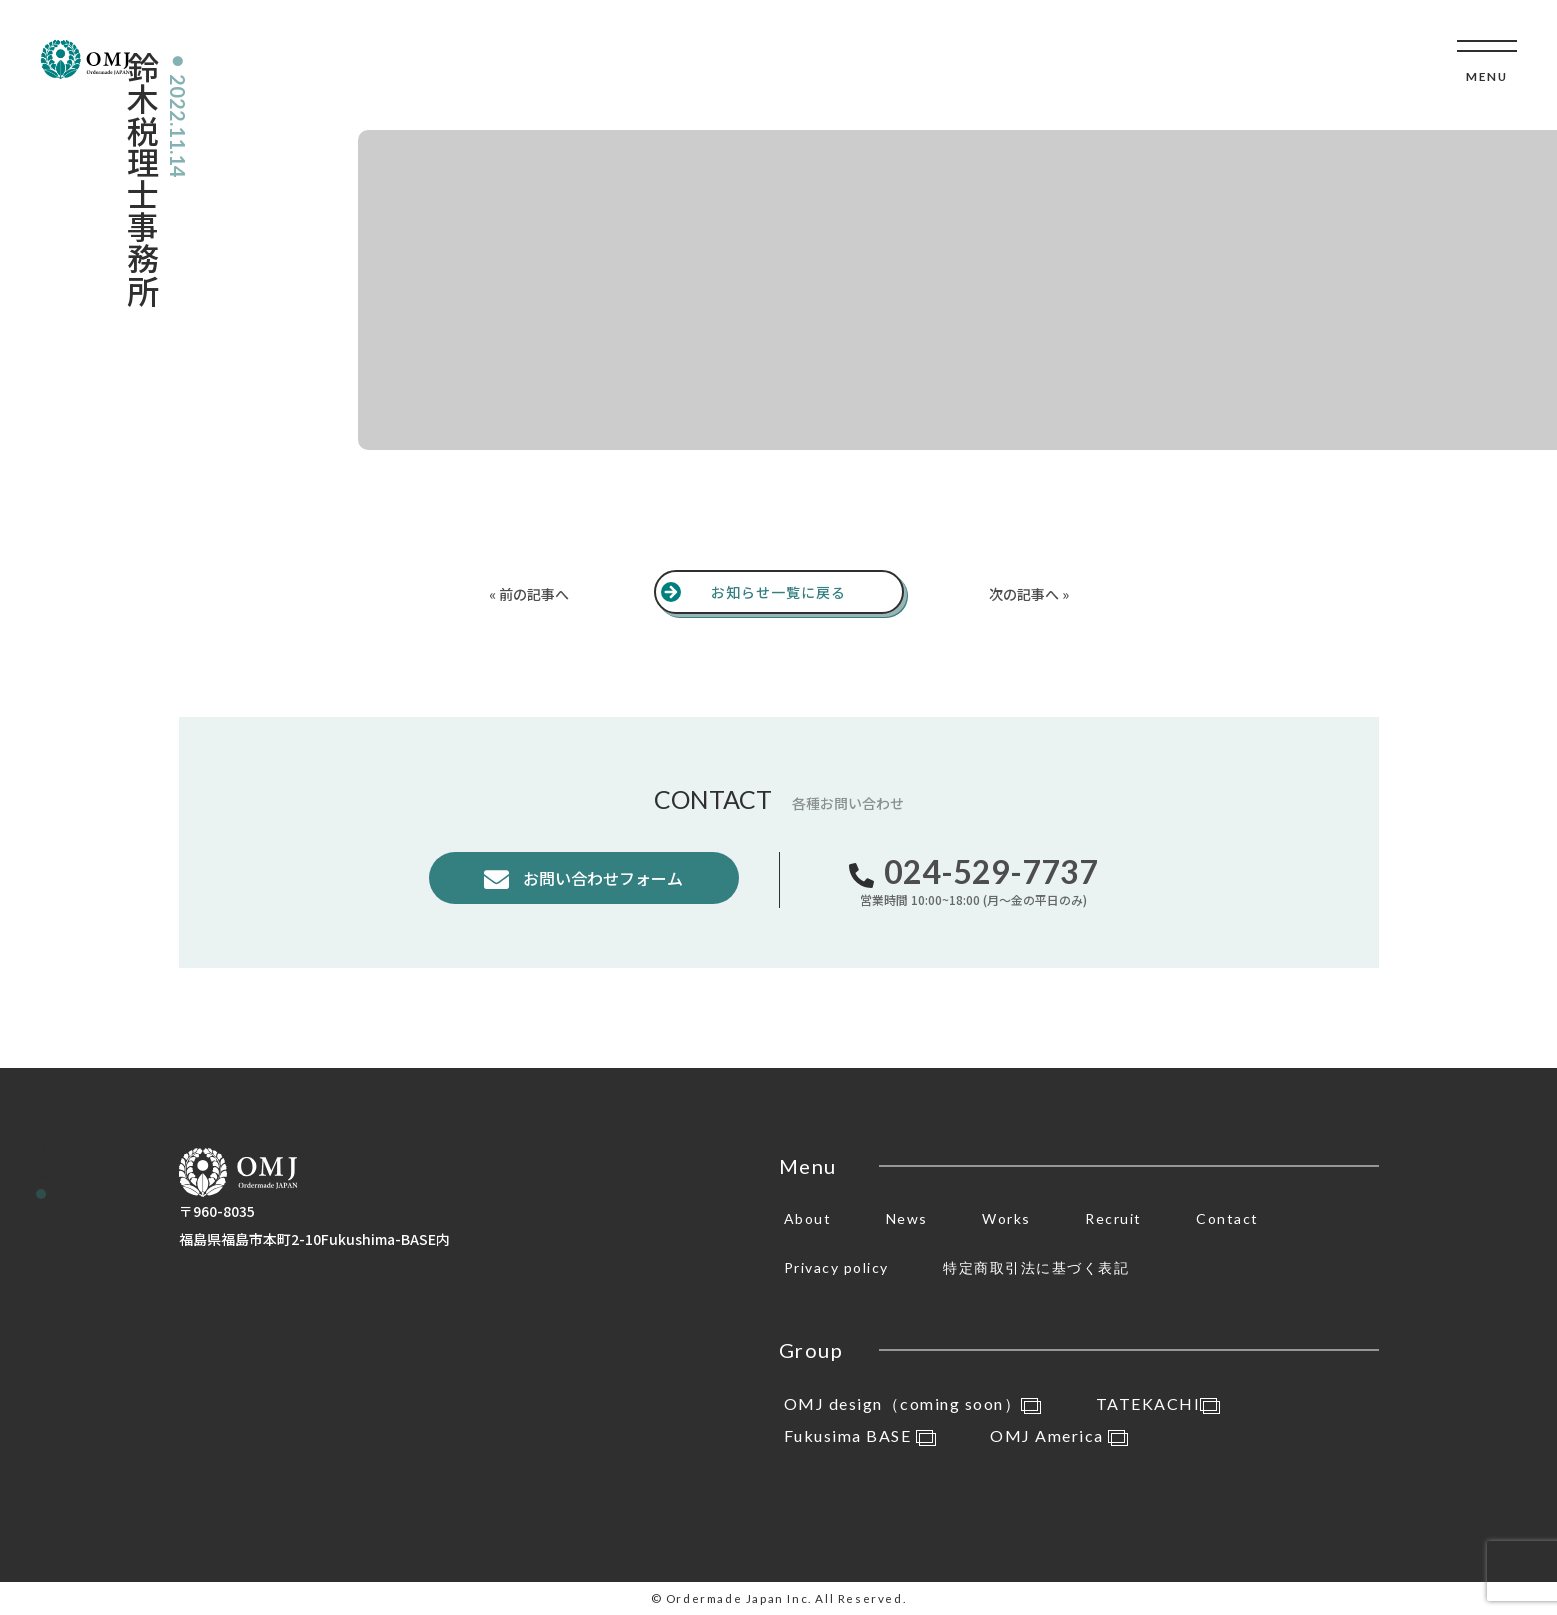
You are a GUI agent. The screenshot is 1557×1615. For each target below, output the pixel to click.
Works (1006, 1218)
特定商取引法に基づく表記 (1036, 1267)
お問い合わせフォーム (601, 878)
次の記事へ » (1029, 594)
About (808, 1218)
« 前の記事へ (529, 594)
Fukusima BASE (860, 1436)
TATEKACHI (1158, 1404)
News (907, 1218)
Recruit (1113, 1218)
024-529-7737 (991, 871)
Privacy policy (836, 1267)
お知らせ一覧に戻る (778, 592)
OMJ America (1059, 1436)
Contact (1227, 1218)
